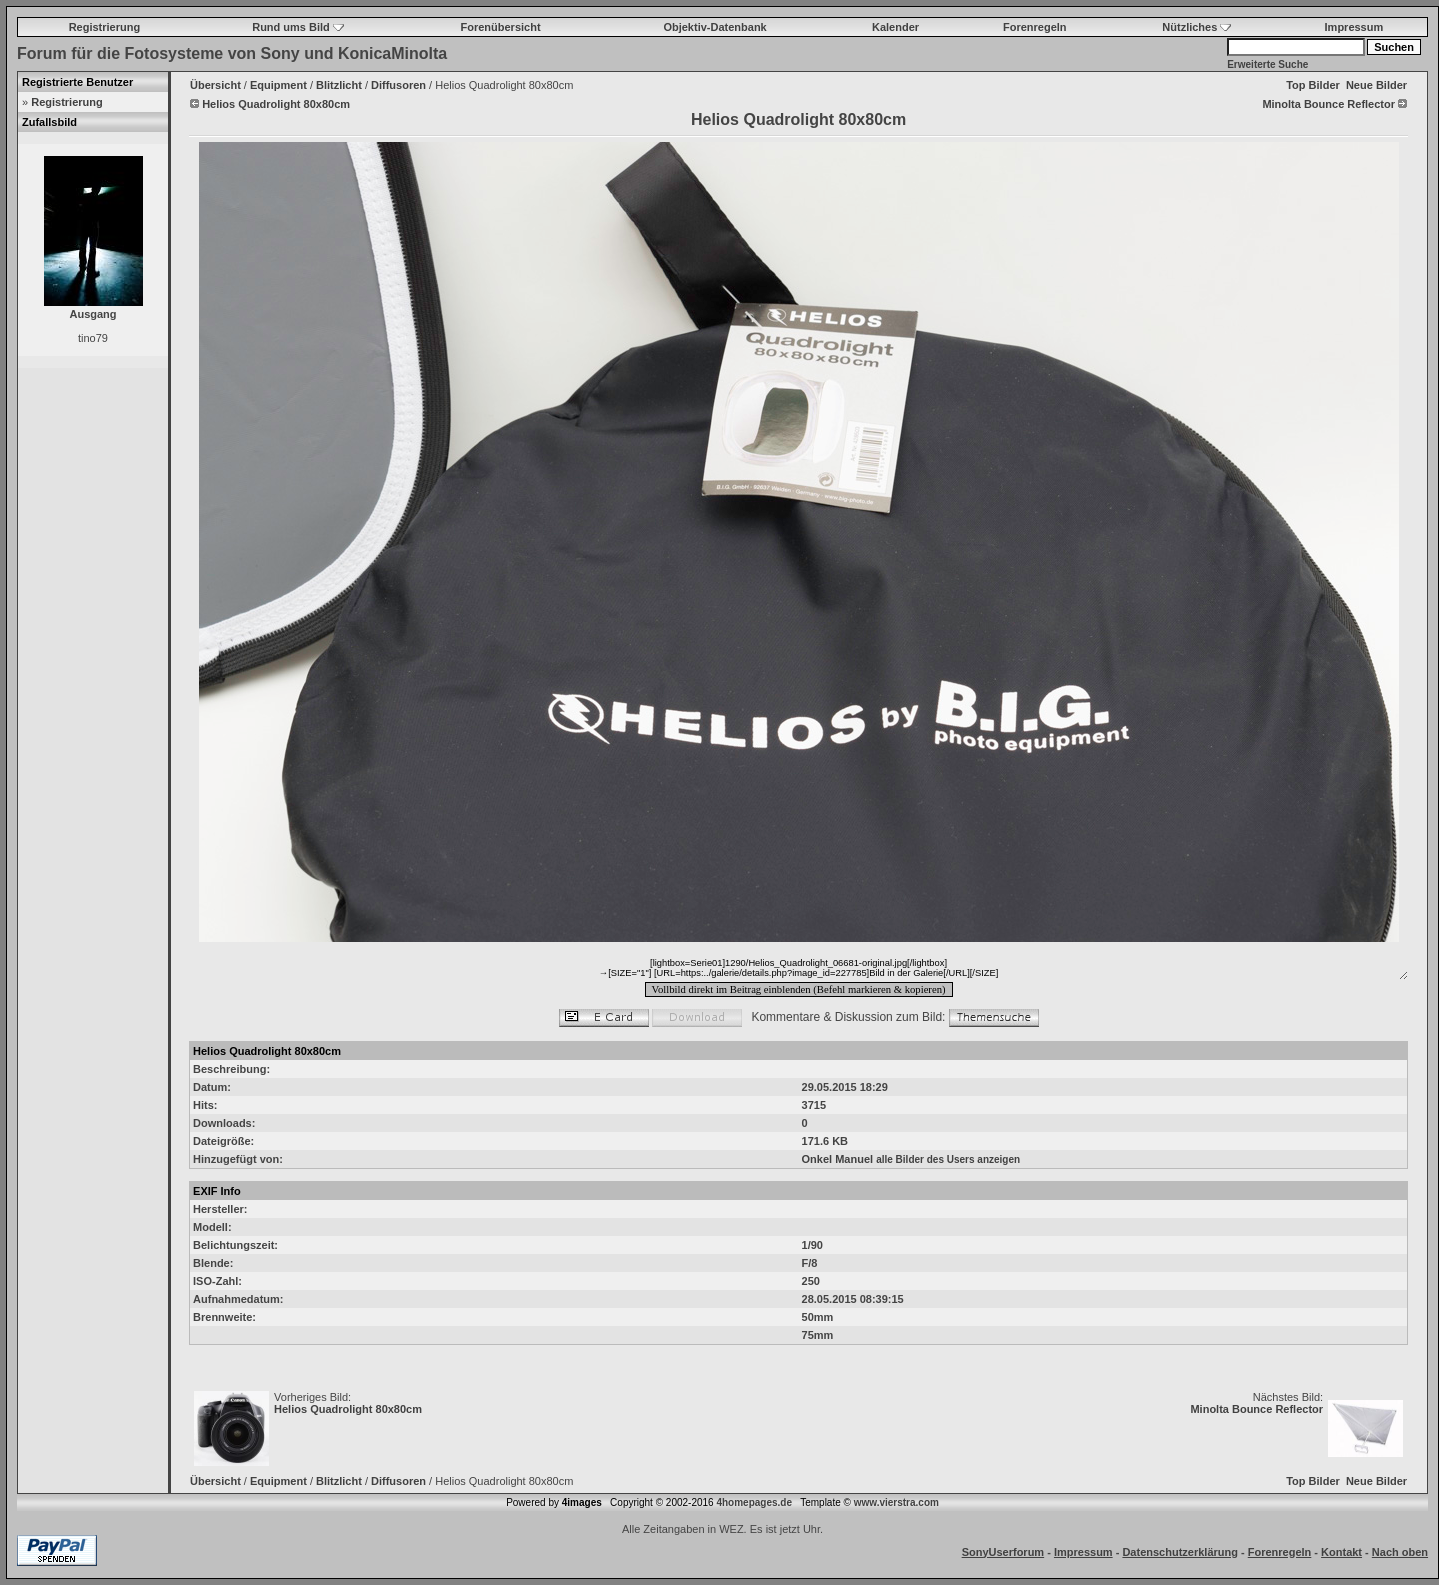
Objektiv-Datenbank (714, 27)
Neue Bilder (1376, 85)
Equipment (278, 85)
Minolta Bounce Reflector (1256, 1409)
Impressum (1354, 27)
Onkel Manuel (838, 1159)
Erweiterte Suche (1267, 64)
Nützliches (1196, 27)
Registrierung (105, 27)
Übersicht (215, 85)
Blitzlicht (339, 85)
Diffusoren (398, 85)
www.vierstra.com (896, 1502)
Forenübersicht (501, 27)
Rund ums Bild (298, 27)
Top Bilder (1313, 85)
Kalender (895, 27)
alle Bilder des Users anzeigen (948, 1159)
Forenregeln (1035, 27)
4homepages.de (754, 1502)
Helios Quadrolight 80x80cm (348, 1409)
